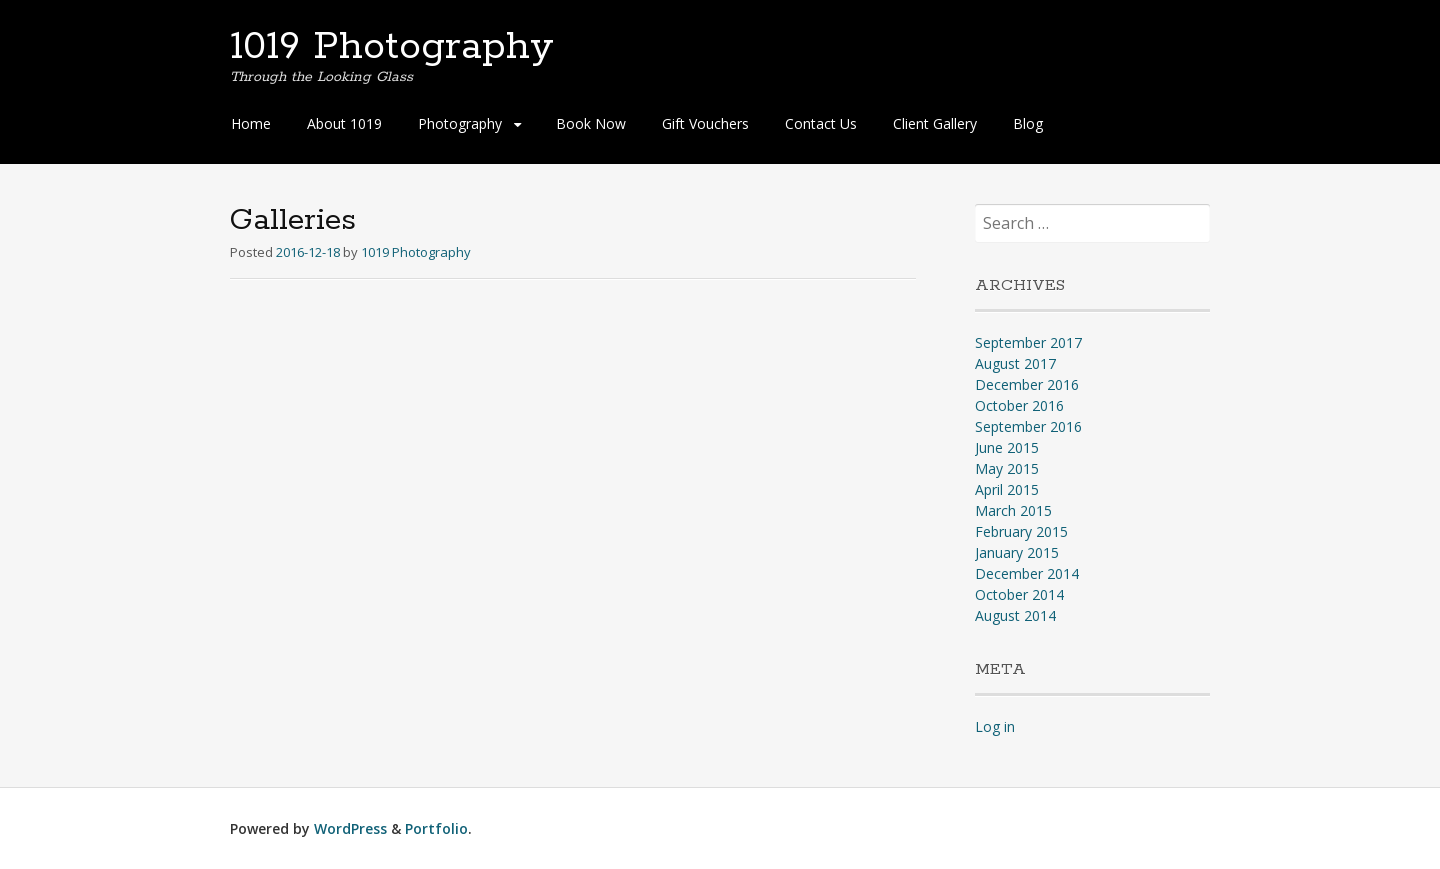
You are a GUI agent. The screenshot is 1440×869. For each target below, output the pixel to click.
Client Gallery (935, 123)
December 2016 (1027, 384)
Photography (460, 123)
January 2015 (1017, 552)
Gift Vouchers (705, 123)
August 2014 (1015, 615)
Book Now (591, 123)
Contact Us (821, 123)
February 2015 (1021, 531)
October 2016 (1019, 405)
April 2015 (1007, 489)
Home (251, 123)
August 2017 (1015, 363)
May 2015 (1007, 468)
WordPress (350, 828)
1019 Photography (392, 47)
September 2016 (1028, 426)
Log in (995, 726)
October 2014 (1019, 594)
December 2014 (1027, 573)
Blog (1028, 123)
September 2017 (1028, 342)
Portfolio (436, 828)
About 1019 (344, 123)
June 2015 (1007, 447)
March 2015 (1013, 510)
